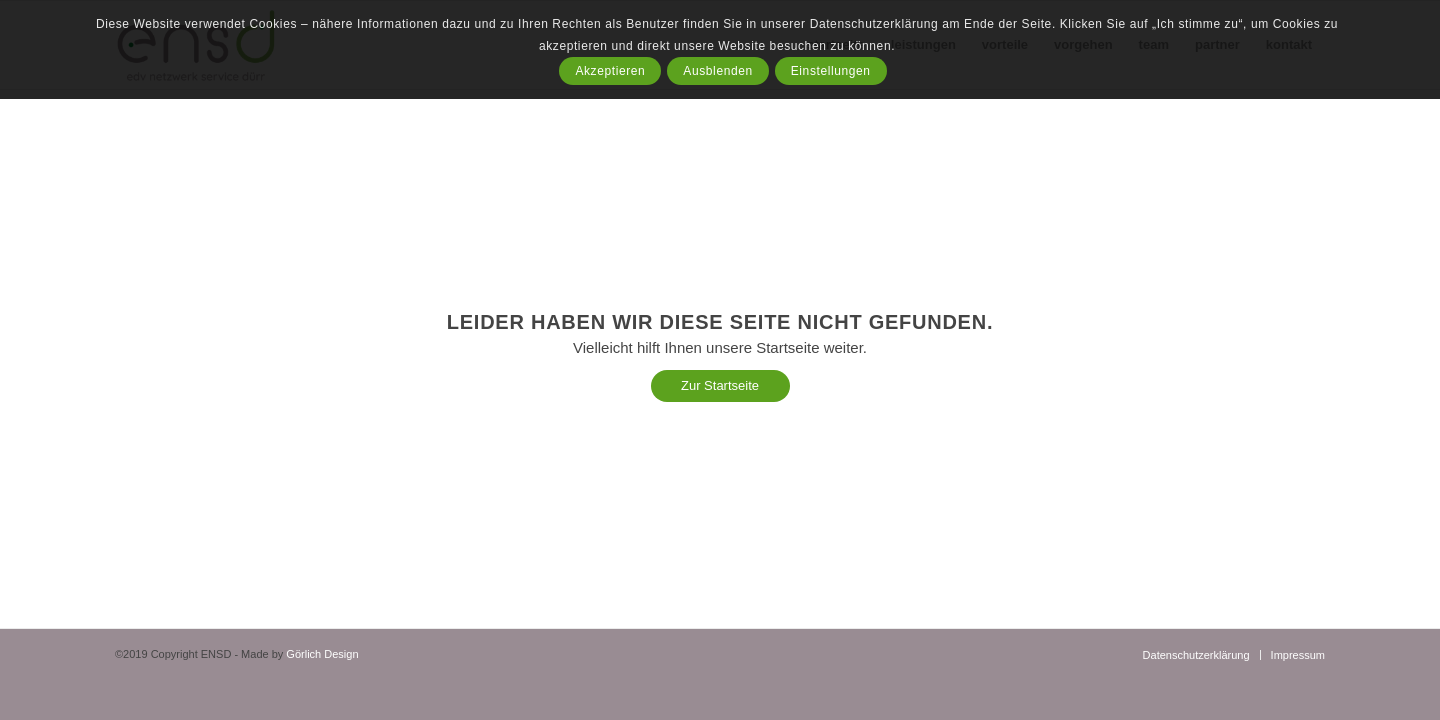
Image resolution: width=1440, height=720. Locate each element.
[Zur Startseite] (720, 386)
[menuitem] (1196, 655)
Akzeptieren (610, 71)
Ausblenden (717, 71)
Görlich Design (322, 654)
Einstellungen (831, 71)
